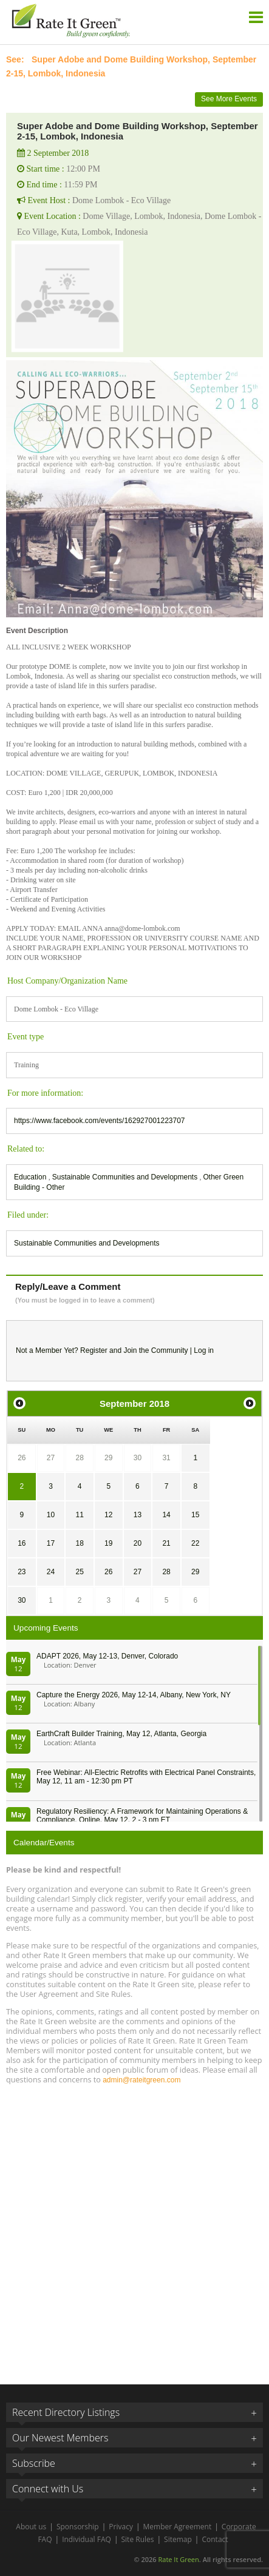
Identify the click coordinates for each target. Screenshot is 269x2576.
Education (31, 1177)
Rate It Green (178, 2559)
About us (31, 2526)
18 (79, 1543)
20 (137, 1543)
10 (51, 1515)
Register (93, 1350)
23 (22, 1572)
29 (108, 1458)
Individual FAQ (86, 2539)
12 (108, 1515)
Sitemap (178, 2539)
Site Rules (137, 2539)
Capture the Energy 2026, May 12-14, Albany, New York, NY (133, 1695)
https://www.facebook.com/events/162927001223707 (99, 1120)
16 (22, 1543)
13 (137, 1515)
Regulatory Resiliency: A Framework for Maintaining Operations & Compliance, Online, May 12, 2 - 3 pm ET (142, 1815)
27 (51, 1458)
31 (166, 1458)
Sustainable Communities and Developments (126, 1177)
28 (79, 1458)
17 (51, 1543)
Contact (215, 2539)
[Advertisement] (134, 2229)
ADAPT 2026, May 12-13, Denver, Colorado (107, 1656)
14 (166, 1515)
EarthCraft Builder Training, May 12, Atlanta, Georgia (121, 1733)
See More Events (229, 99)
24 (51, 1572)
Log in (204, 1350)
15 (195, 1515)
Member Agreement (177, 2526)
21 (166, 1543)
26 (22, 1458)
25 (79, 1572)
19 (108, 1543)
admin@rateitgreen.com (141, 2080)
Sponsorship (77, 2526)
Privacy (121, 2526)
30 (137, 1458)
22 (195, 1543)
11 (79, 1515)
